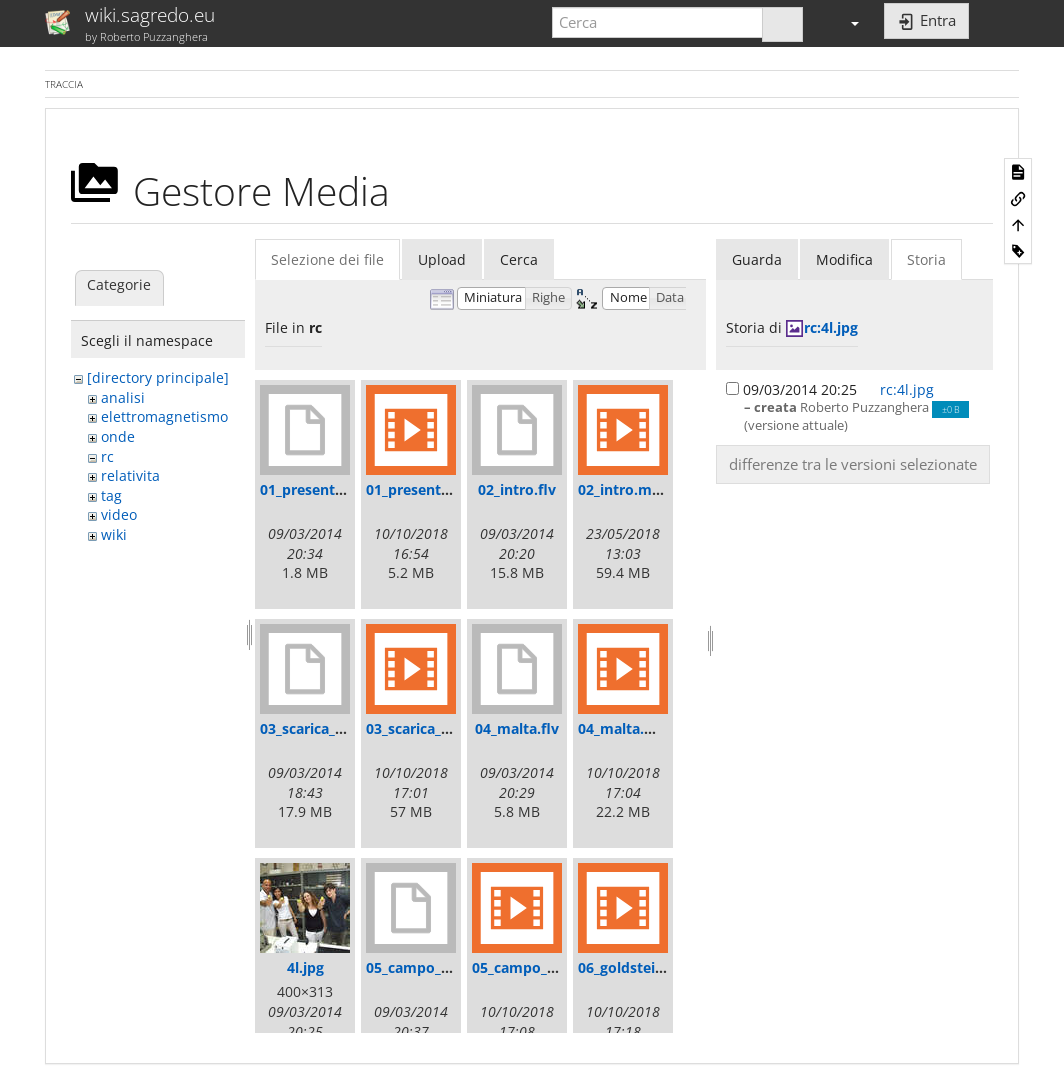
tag (111, 495)
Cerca (519, 259)
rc (107, 456)
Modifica (844, 259)
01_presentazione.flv (331, 489)
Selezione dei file (327, 259)
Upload (442, 259)
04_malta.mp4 (626, 728)
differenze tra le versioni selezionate (853, 464)
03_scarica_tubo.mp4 (437, 728)
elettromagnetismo (164, 416)
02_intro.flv (517, 489)
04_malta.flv (517, 728)
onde (118, 436)
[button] (846, 22)
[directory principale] (158, 377)
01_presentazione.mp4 (443, 489)
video (119, 514)
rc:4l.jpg (831, 327)
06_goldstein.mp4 (638, 967)
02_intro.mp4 (623, 489)
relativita (130, 475)
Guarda (757, 259)
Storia (926, 259)
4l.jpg (305, 967)
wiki (114, 534)
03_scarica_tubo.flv (325, 728)
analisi (123, 397)
